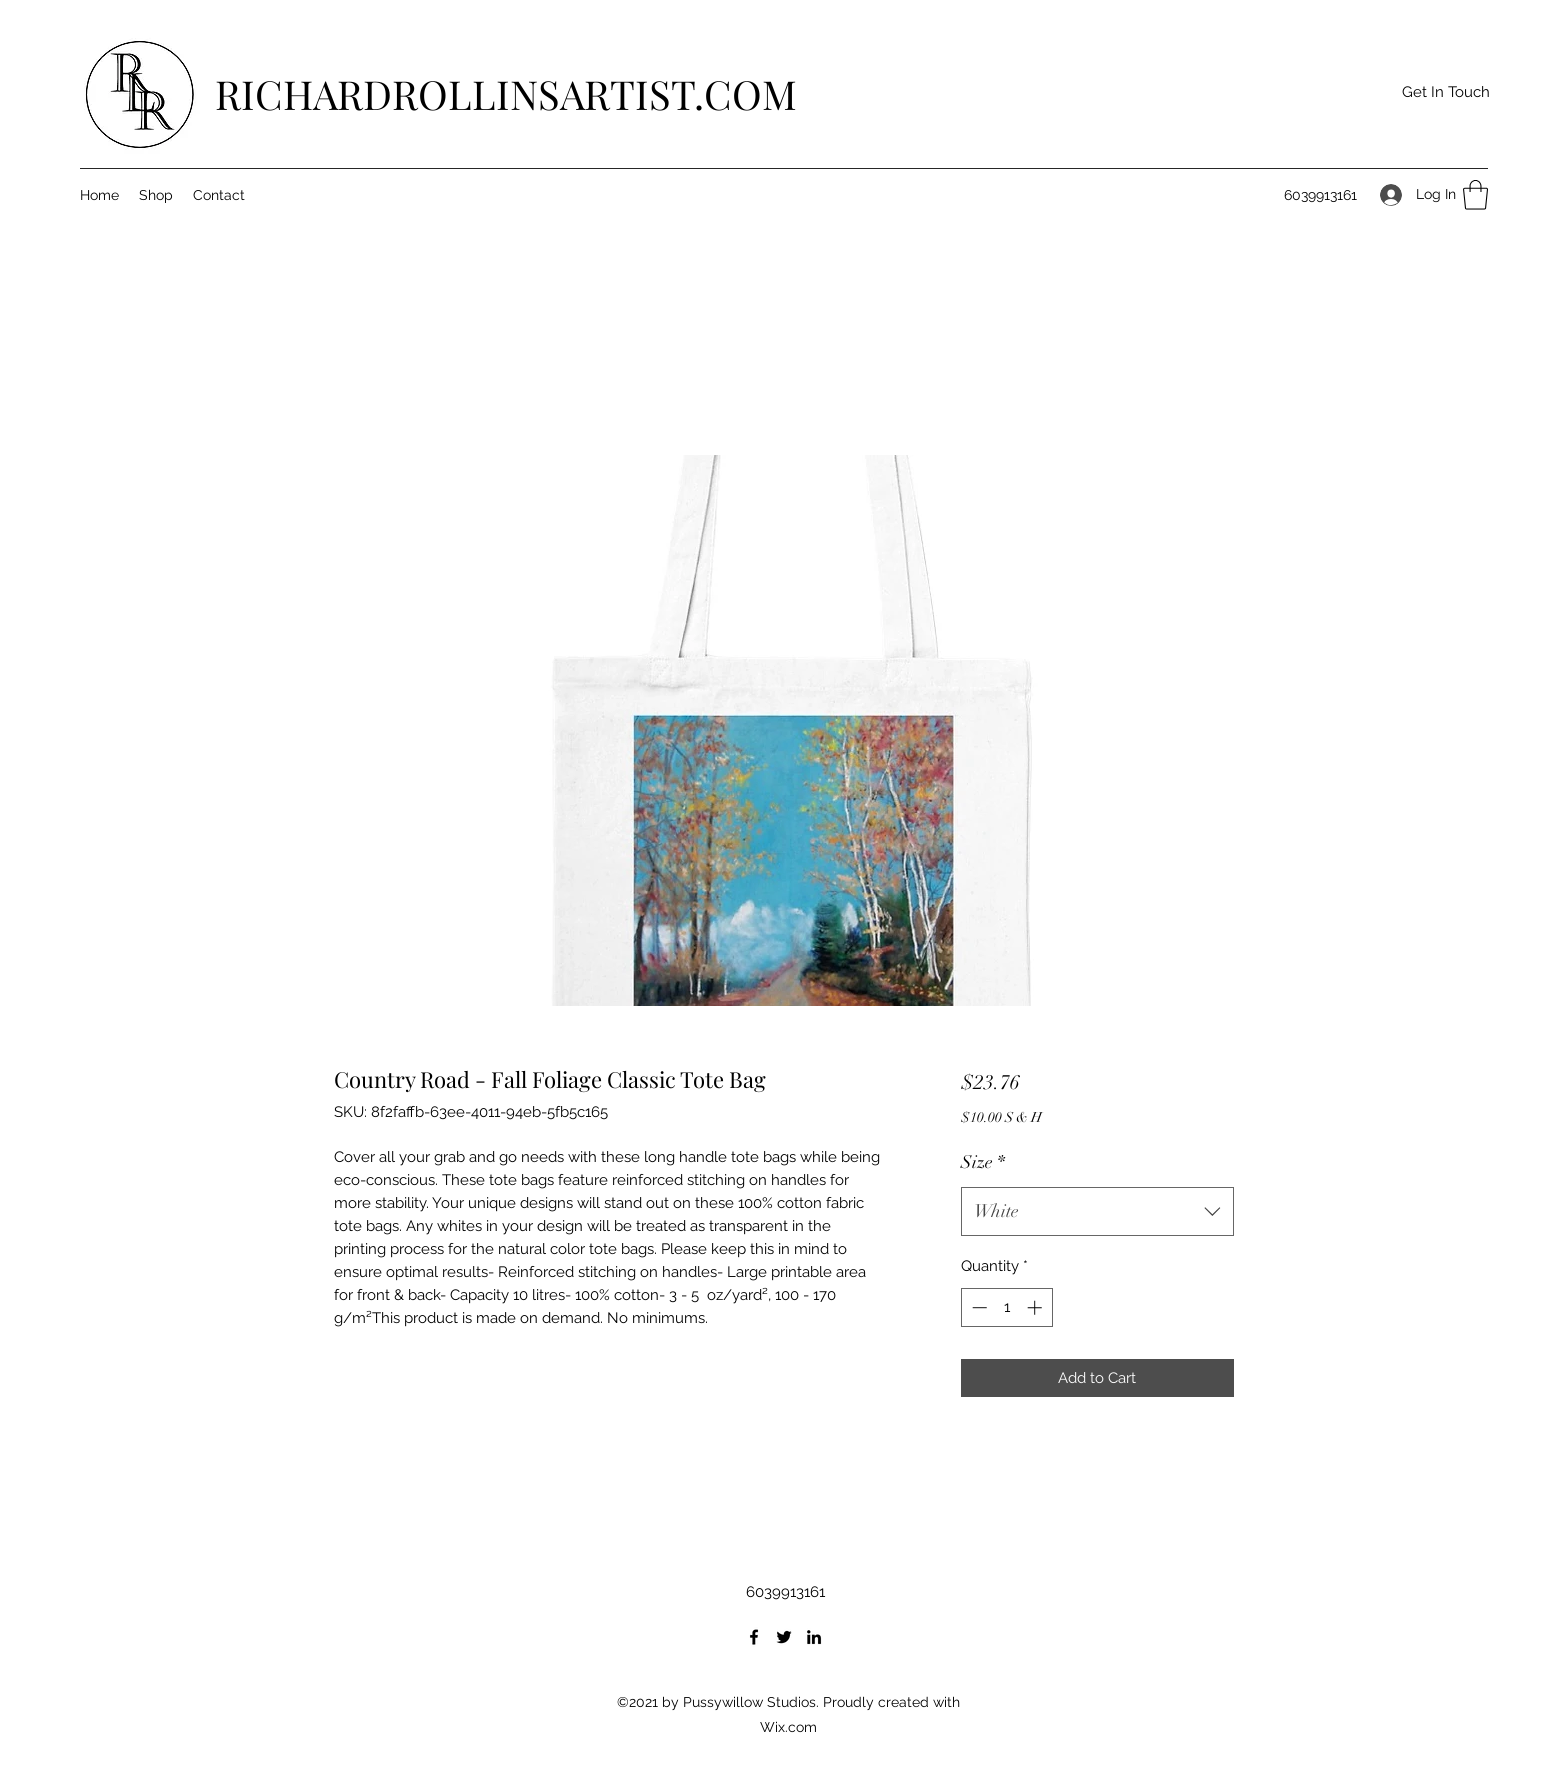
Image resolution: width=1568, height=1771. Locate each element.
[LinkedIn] (814, 1637)
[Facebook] (754, 1637)
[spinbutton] (1006, 1307)
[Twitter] (784, 1637)
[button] (1445, 92)
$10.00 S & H (1001, 1117)
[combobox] (1097, 1212)
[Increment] (1036, 1307)
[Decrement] (977, 1307)
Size (983, 1162)
